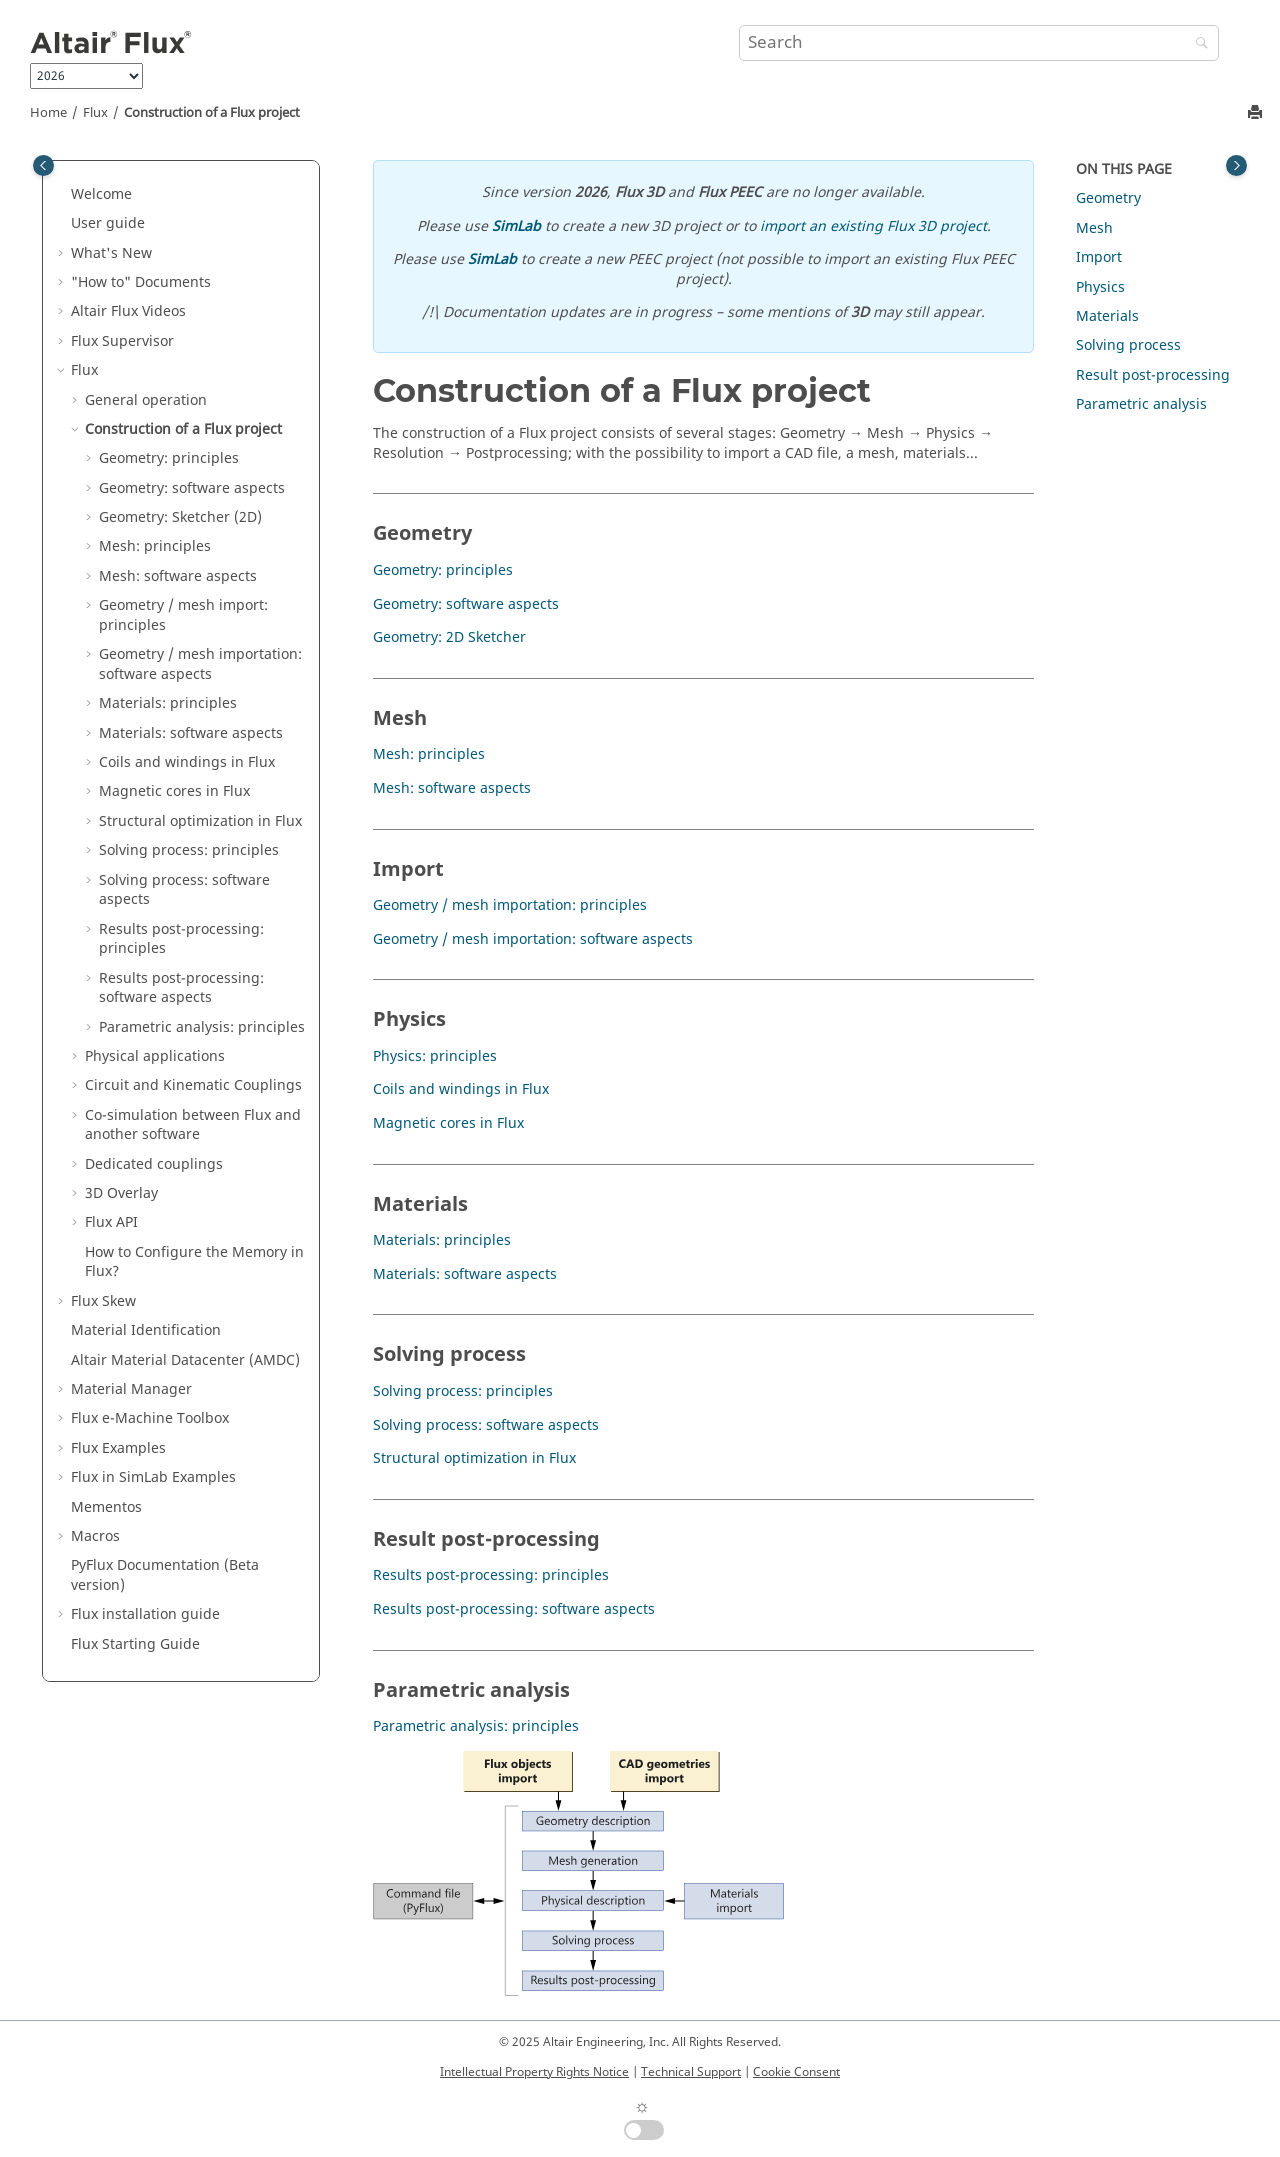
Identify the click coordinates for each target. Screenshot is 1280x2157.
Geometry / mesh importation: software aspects (200, 664)
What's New (111, 253)
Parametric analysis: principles (202, 1027)
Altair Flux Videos (128, 311)
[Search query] (979, 43)
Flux (95, 113)
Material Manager (131, 1389)
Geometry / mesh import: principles (183, 615)
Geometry (1108, 198)
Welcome (101, 194)
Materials (1107, 316)
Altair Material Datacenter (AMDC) (185, 1360)
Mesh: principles (155, 546)
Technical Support (691, 2072)
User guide (108, 223)
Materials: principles (168, 703)
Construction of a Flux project (212, 113)
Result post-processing (1153, 375)
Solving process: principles (189, 850)
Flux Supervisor (122, 341)
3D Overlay (121, 1193)
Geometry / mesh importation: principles (510, 905)
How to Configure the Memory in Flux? (194, 1262)
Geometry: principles (169, 458)
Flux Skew (103, 1301)
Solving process (1128, 345)
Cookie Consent (796, 2072)
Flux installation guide (145, 1614)
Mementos (106, 1507)
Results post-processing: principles (181, 939)
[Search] (1197, 44)
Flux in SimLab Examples (153, 1477)
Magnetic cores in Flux (174, 791)
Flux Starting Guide (135, 1644)
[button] (63, 195)
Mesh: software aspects (178, 576)
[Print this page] (1257, 113)
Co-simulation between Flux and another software (193, 1125)
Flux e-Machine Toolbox (150, 1418)
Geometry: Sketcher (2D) (180, 517)
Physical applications (155, 1056)
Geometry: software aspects (192, 488)
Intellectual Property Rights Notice (534, 2072)
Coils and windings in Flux (187, 762)
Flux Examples (118, 1448)
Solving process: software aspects (184, 890)
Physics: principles (435, 1056)
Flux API (111, 1222)
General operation (146, 400)
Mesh (1094, 228)
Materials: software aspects (191, 733)
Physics (1100, 287)
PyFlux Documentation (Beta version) (165, 1575)
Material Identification (146, 1330)
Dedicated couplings (154, 1164)
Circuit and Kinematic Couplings (193, 1085)
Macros (95, 1536)
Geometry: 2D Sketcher (449, 637)
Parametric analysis (1141, 404)
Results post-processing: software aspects (181, 988)
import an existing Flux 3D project (873, 226)
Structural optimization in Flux (200, 821)
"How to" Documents (141, 282)
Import (1099, 257)
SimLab (516, 226)
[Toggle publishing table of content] (43, 165)
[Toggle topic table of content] (1236, 165)
